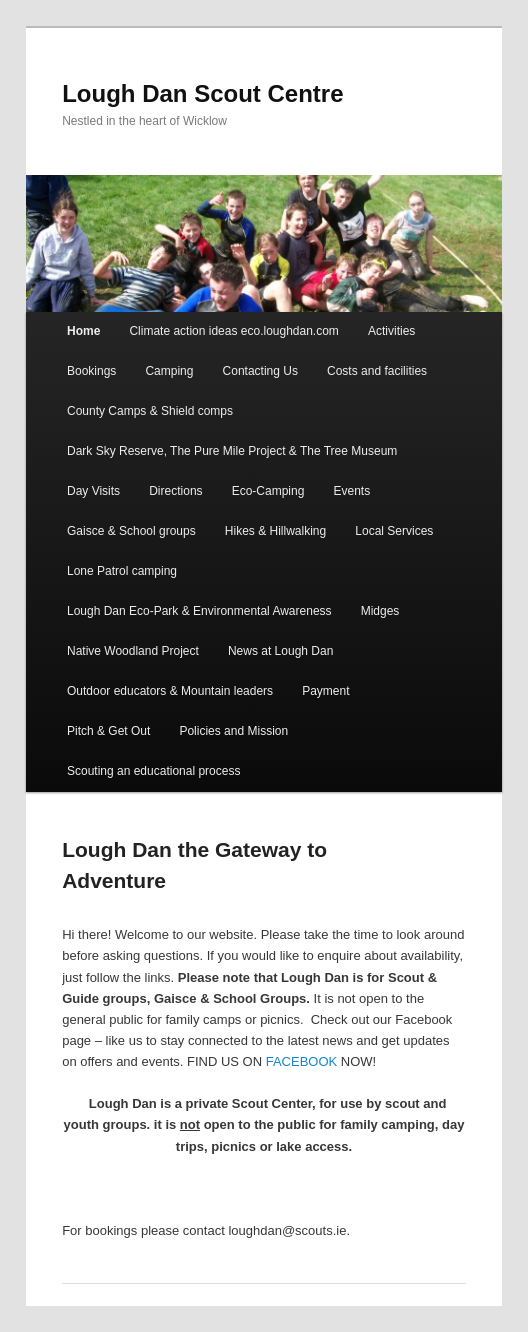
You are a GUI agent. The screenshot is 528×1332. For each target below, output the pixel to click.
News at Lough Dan (280, 651)
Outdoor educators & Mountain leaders (170, 691)
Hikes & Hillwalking (275, 531)
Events (351, 491)
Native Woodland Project (133, 651)
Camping (169, 371)
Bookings (91, 371)
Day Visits (93, 491)
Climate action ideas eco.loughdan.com (233, 331)
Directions (175, 491)
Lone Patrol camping (122, 571)
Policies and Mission (233, 731)
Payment (325, 691)
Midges (380, 611)
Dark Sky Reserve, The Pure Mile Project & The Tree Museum (232, 451)
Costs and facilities (377, 371)
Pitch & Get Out (108, 731)
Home (83, 331)
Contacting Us (260, 371)
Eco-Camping (268, 491)
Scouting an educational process (153, 771)
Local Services (394, 531)
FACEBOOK (302, 1061)
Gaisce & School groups (131, 531)
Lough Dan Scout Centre (202, 93)
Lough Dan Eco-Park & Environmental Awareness (199, 611)
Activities (391, 331)
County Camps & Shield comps (150, 411)
